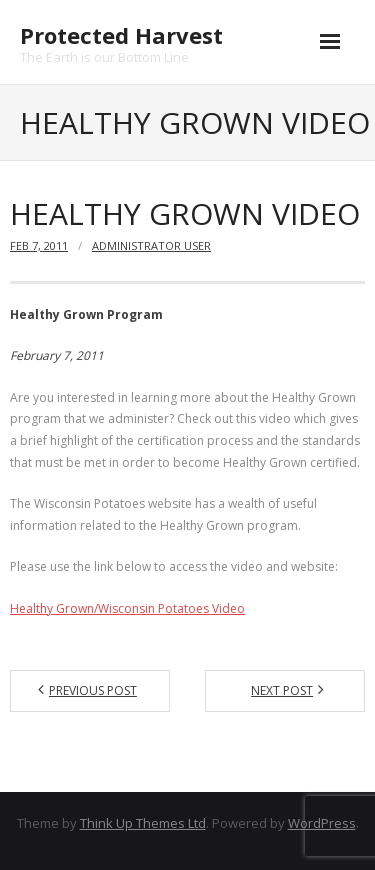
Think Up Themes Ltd (143, 823)
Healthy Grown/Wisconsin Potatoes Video (127, 608)
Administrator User (151, 245)
